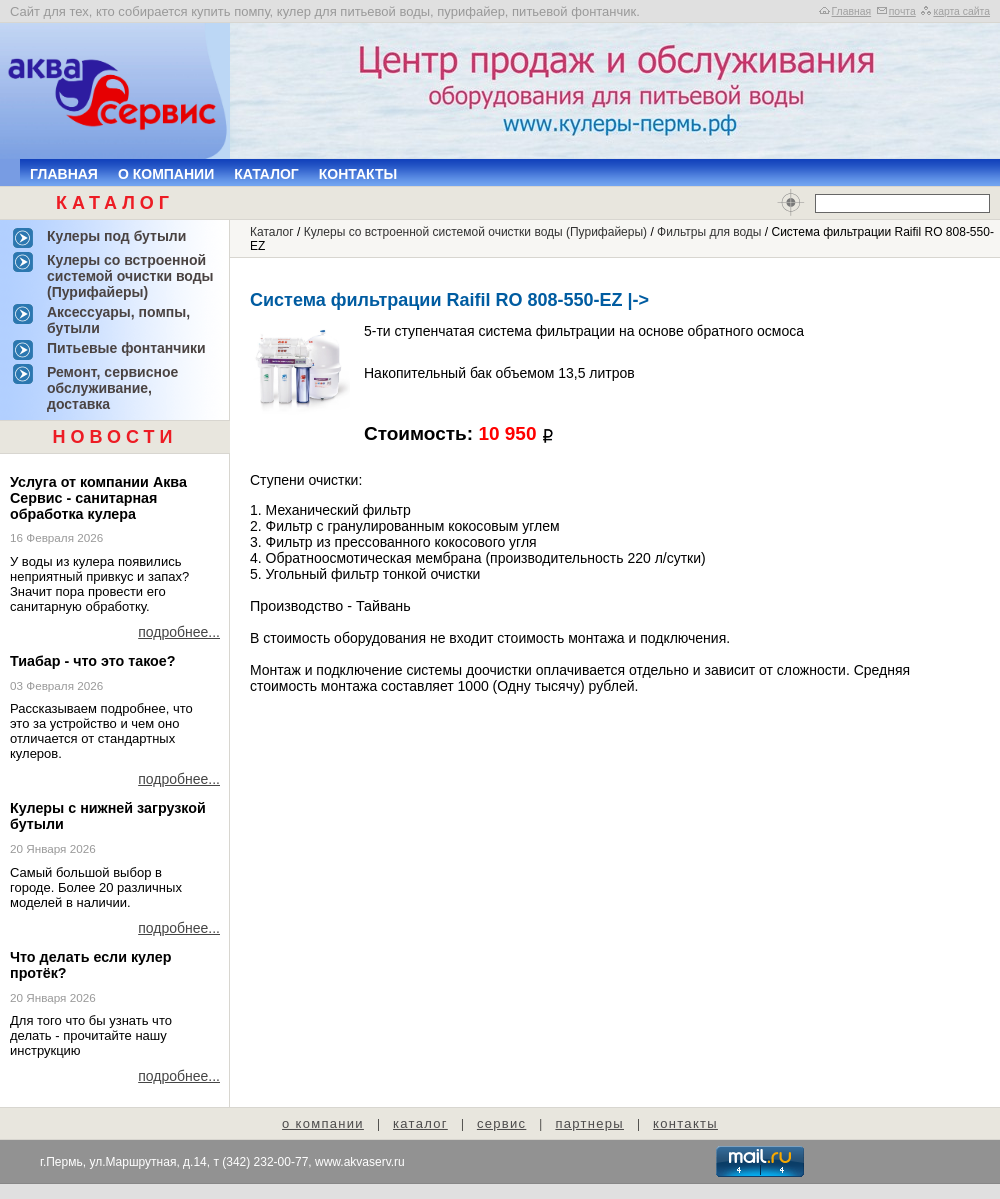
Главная (852, 11)
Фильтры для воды (709, 232)
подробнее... (179, 632)
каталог (420, 1123)
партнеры (589, 1123)
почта (902, 11)
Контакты (358, 174)
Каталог (266, 174)
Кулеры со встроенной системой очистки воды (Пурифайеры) (475, 232)
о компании (323, 1123)
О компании (166, 174)
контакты (685, 1123)
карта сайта (961, 11)
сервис (501, 1123)
